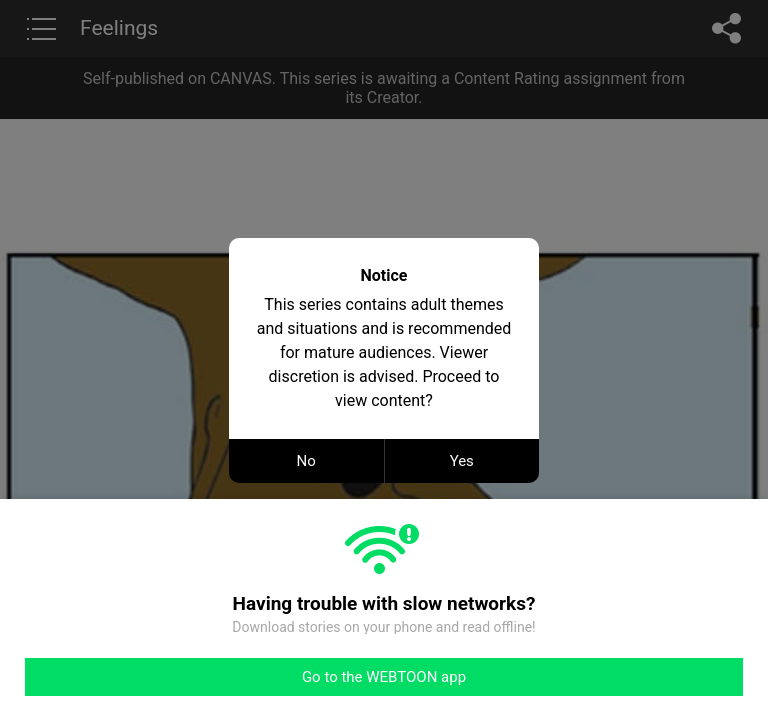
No (306, 461)
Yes (462, 461)
